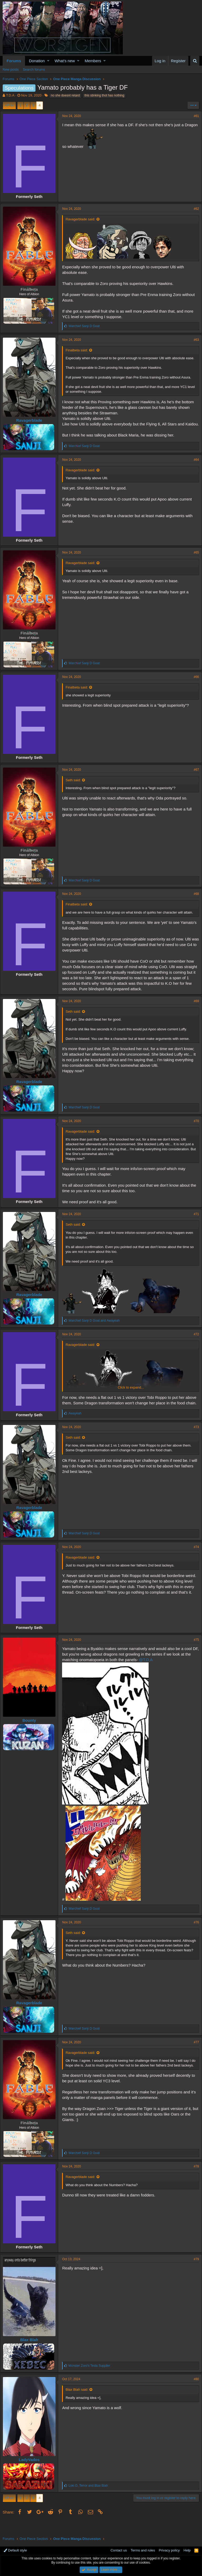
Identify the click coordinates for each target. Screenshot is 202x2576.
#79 (193, 2274)
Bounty (32, 1735)
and (96, 1330)
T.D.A (10, 95)
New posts (11, 69)
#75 (193, 1654)
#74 (193, 1561)
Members (93, 61)
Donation (37, 61)
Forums (14, 61)
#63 (193, 340)
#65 (193, 557)
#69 (193, 1011)
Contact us (118, 2551)
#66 (193, 682)
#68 (193, 899)
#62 (193, 209)
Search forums (34, 69)
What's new (65, 61)
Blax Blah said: (79, 2404)
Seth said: (75, 785)
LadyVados (31, 2474)
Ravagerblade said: (83, 219)
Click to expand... (131, 393)
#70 (193, 1131)
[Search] (194, 61)
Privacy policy (169, 2551)
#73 (193, 1441)
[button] (48, 61)
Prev (10, 105)
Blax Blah (32, 2354)
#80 (193, 2393)
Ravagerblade (31, 420)
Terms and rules (143, 2551)
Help (187, 2551)
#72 (193, 1344)
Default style (15, 2551)
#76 (193, 1936)
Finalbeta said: (79, 350)
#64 (193, 465)
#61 (193, 116)
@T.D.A (155, 1674)
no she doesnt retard (65, 95)
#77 (193, 2056)
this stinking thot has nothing (104, 95)
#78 (193, 2181)
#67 (193, 775)
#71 (193, 1224)
